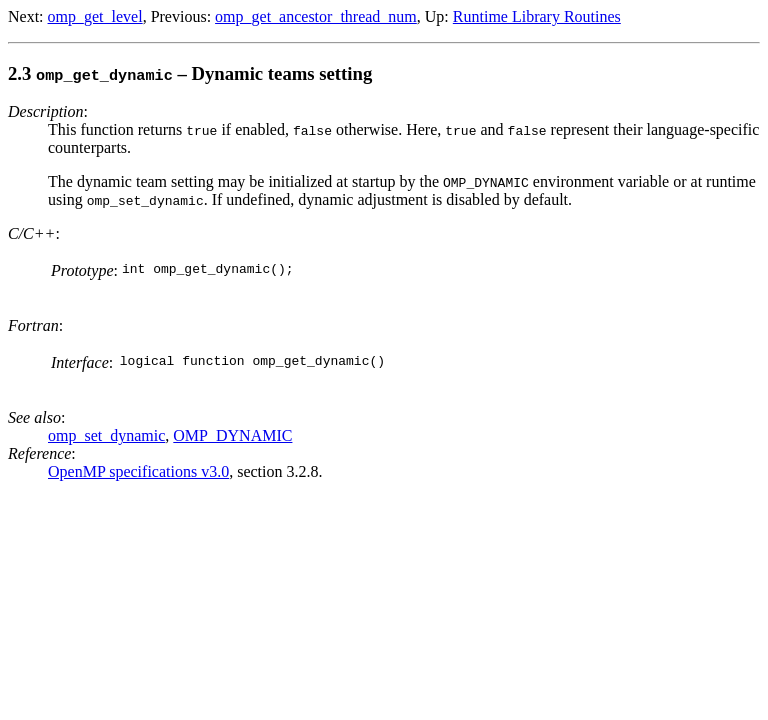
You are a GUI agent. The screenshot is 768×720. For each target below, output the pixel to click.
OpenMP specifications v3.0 (138, 471)
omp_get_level (95, 16)
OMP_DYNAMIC (232, 435)
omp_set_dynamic (106, 435)
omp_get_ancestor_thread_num (316, 16)
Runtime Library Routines (537, 16)
